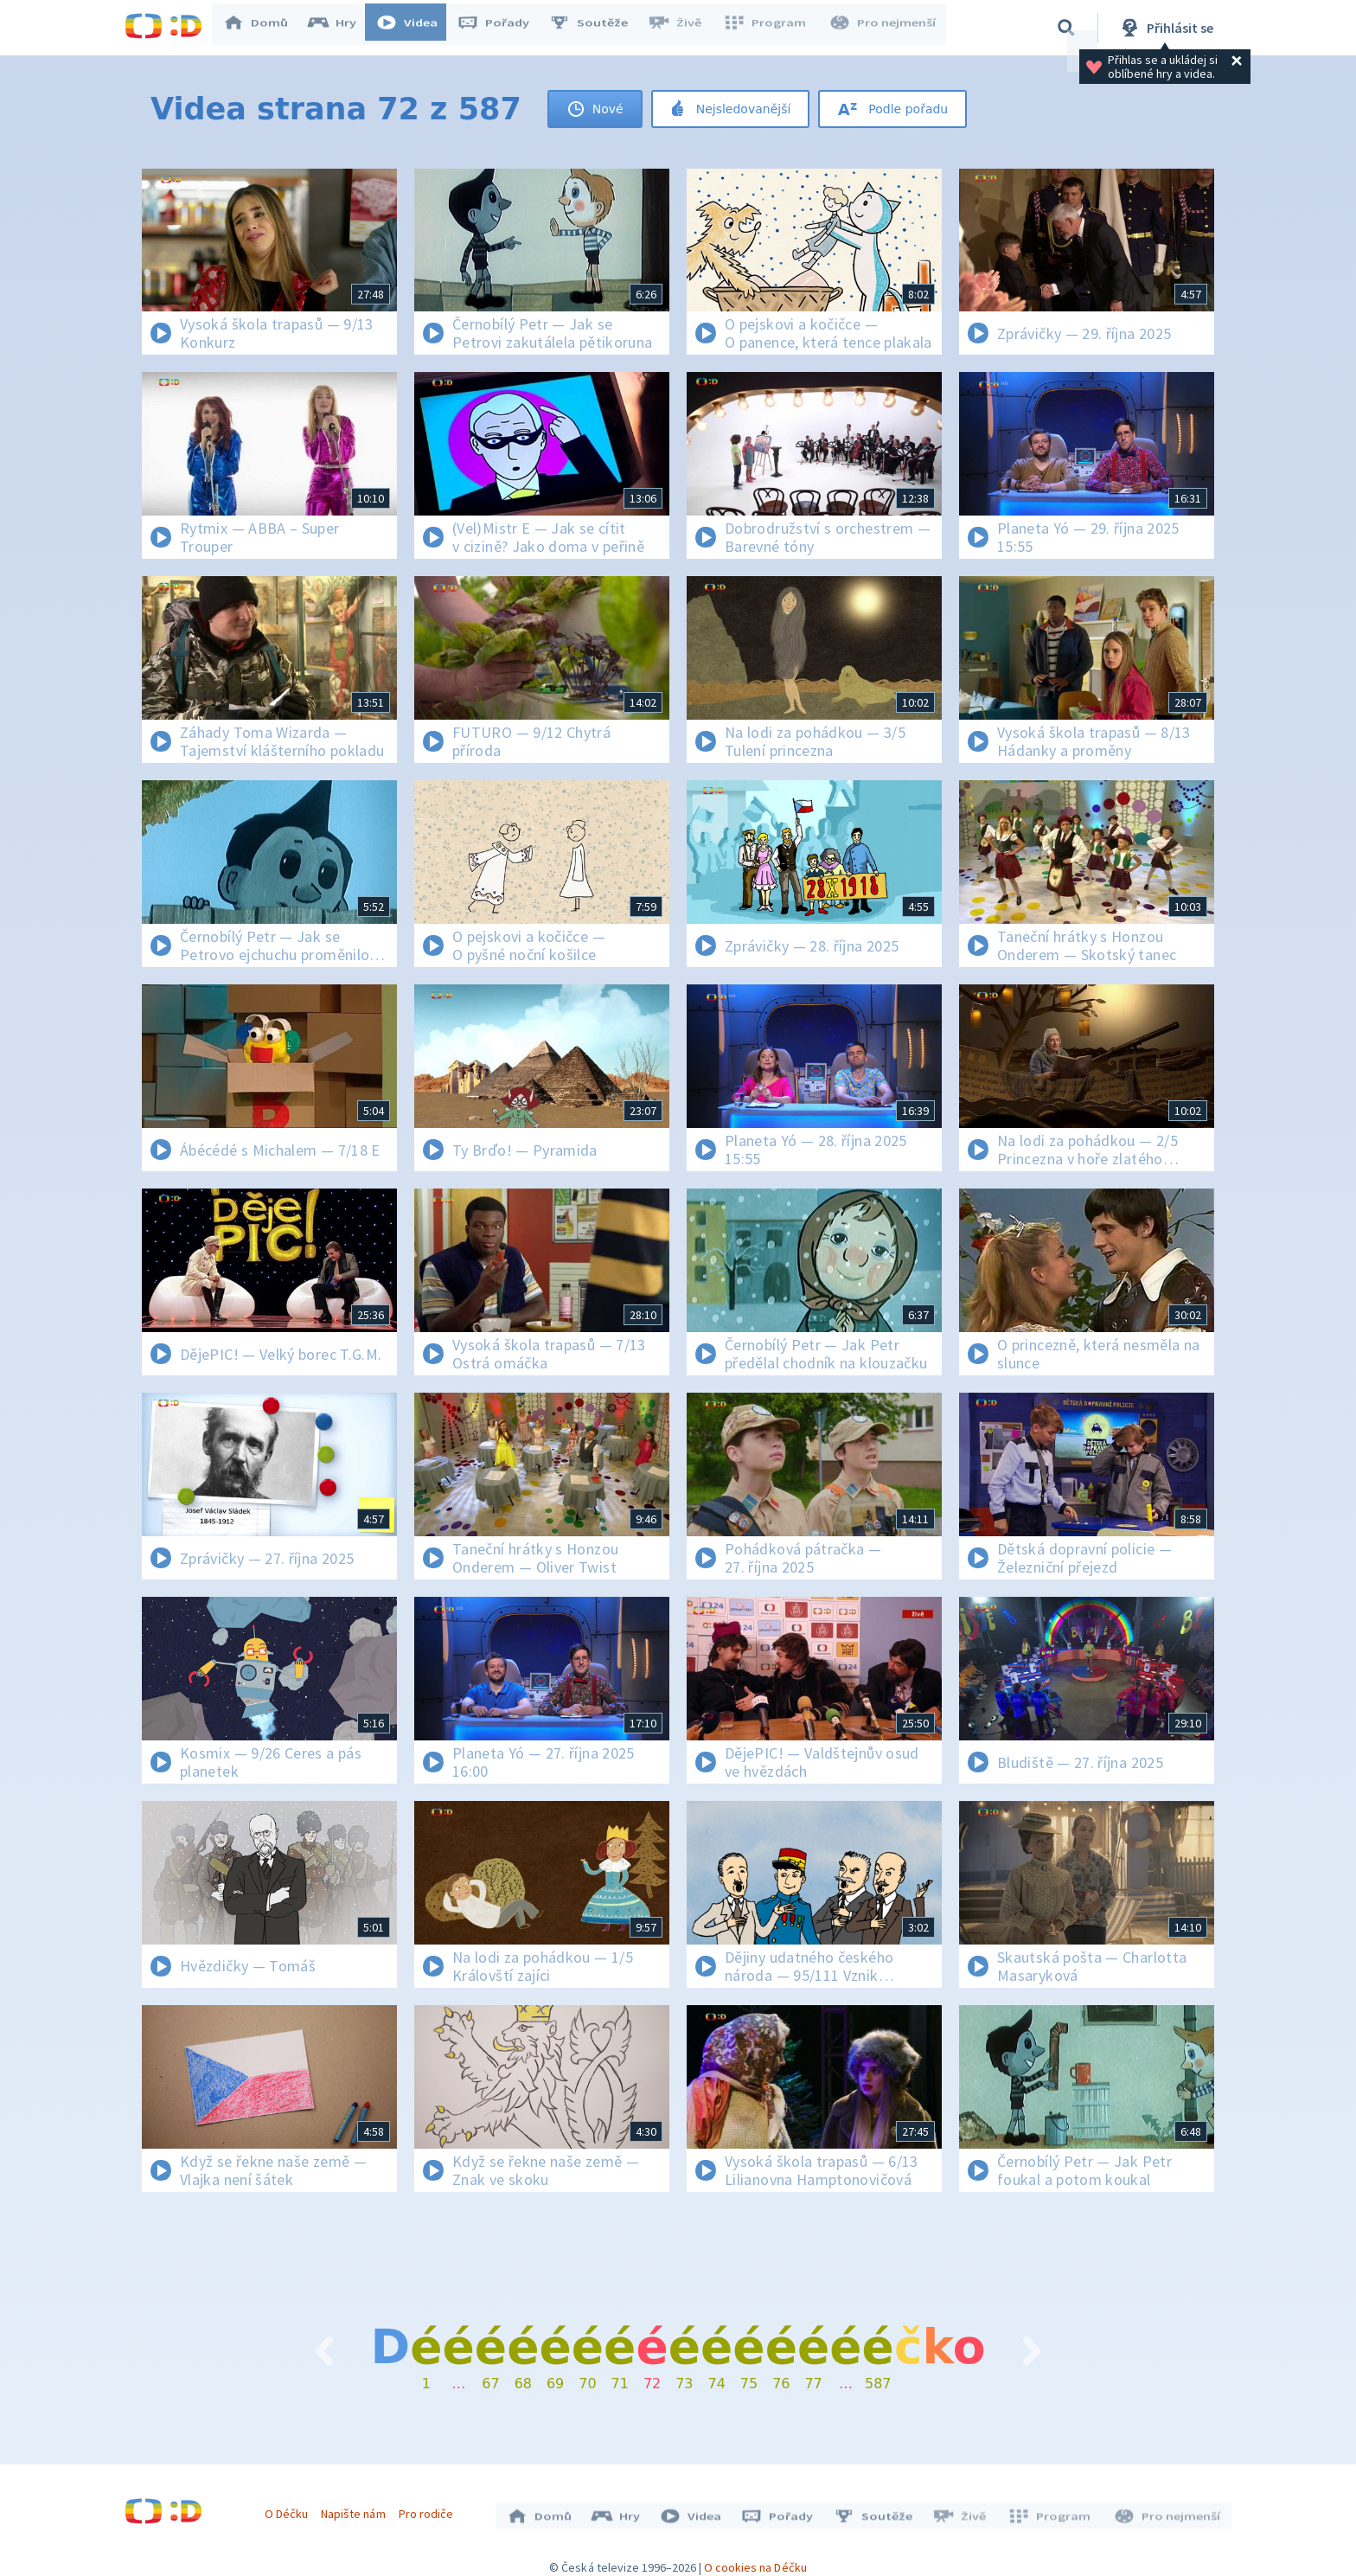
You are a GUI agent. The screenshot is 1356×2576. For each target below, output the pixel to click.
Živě (682, 28)
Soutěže (596, 28)
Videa (415, 28)
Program (769, 28)
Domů (263, 28)
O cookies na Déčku (755, 2558)
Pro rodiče (430, 2509)
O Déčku (290, 2509)
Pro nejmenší (883, 28)
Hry (340, 28)
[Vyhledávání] (1066, 27)
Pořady (501, 28)
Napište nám (357, 2509)
